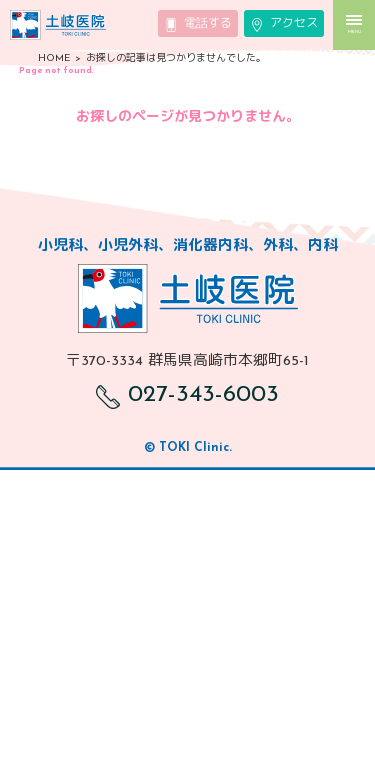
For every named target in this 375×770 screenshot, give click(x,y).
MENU (354, 24)
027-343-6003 (187, 395)
